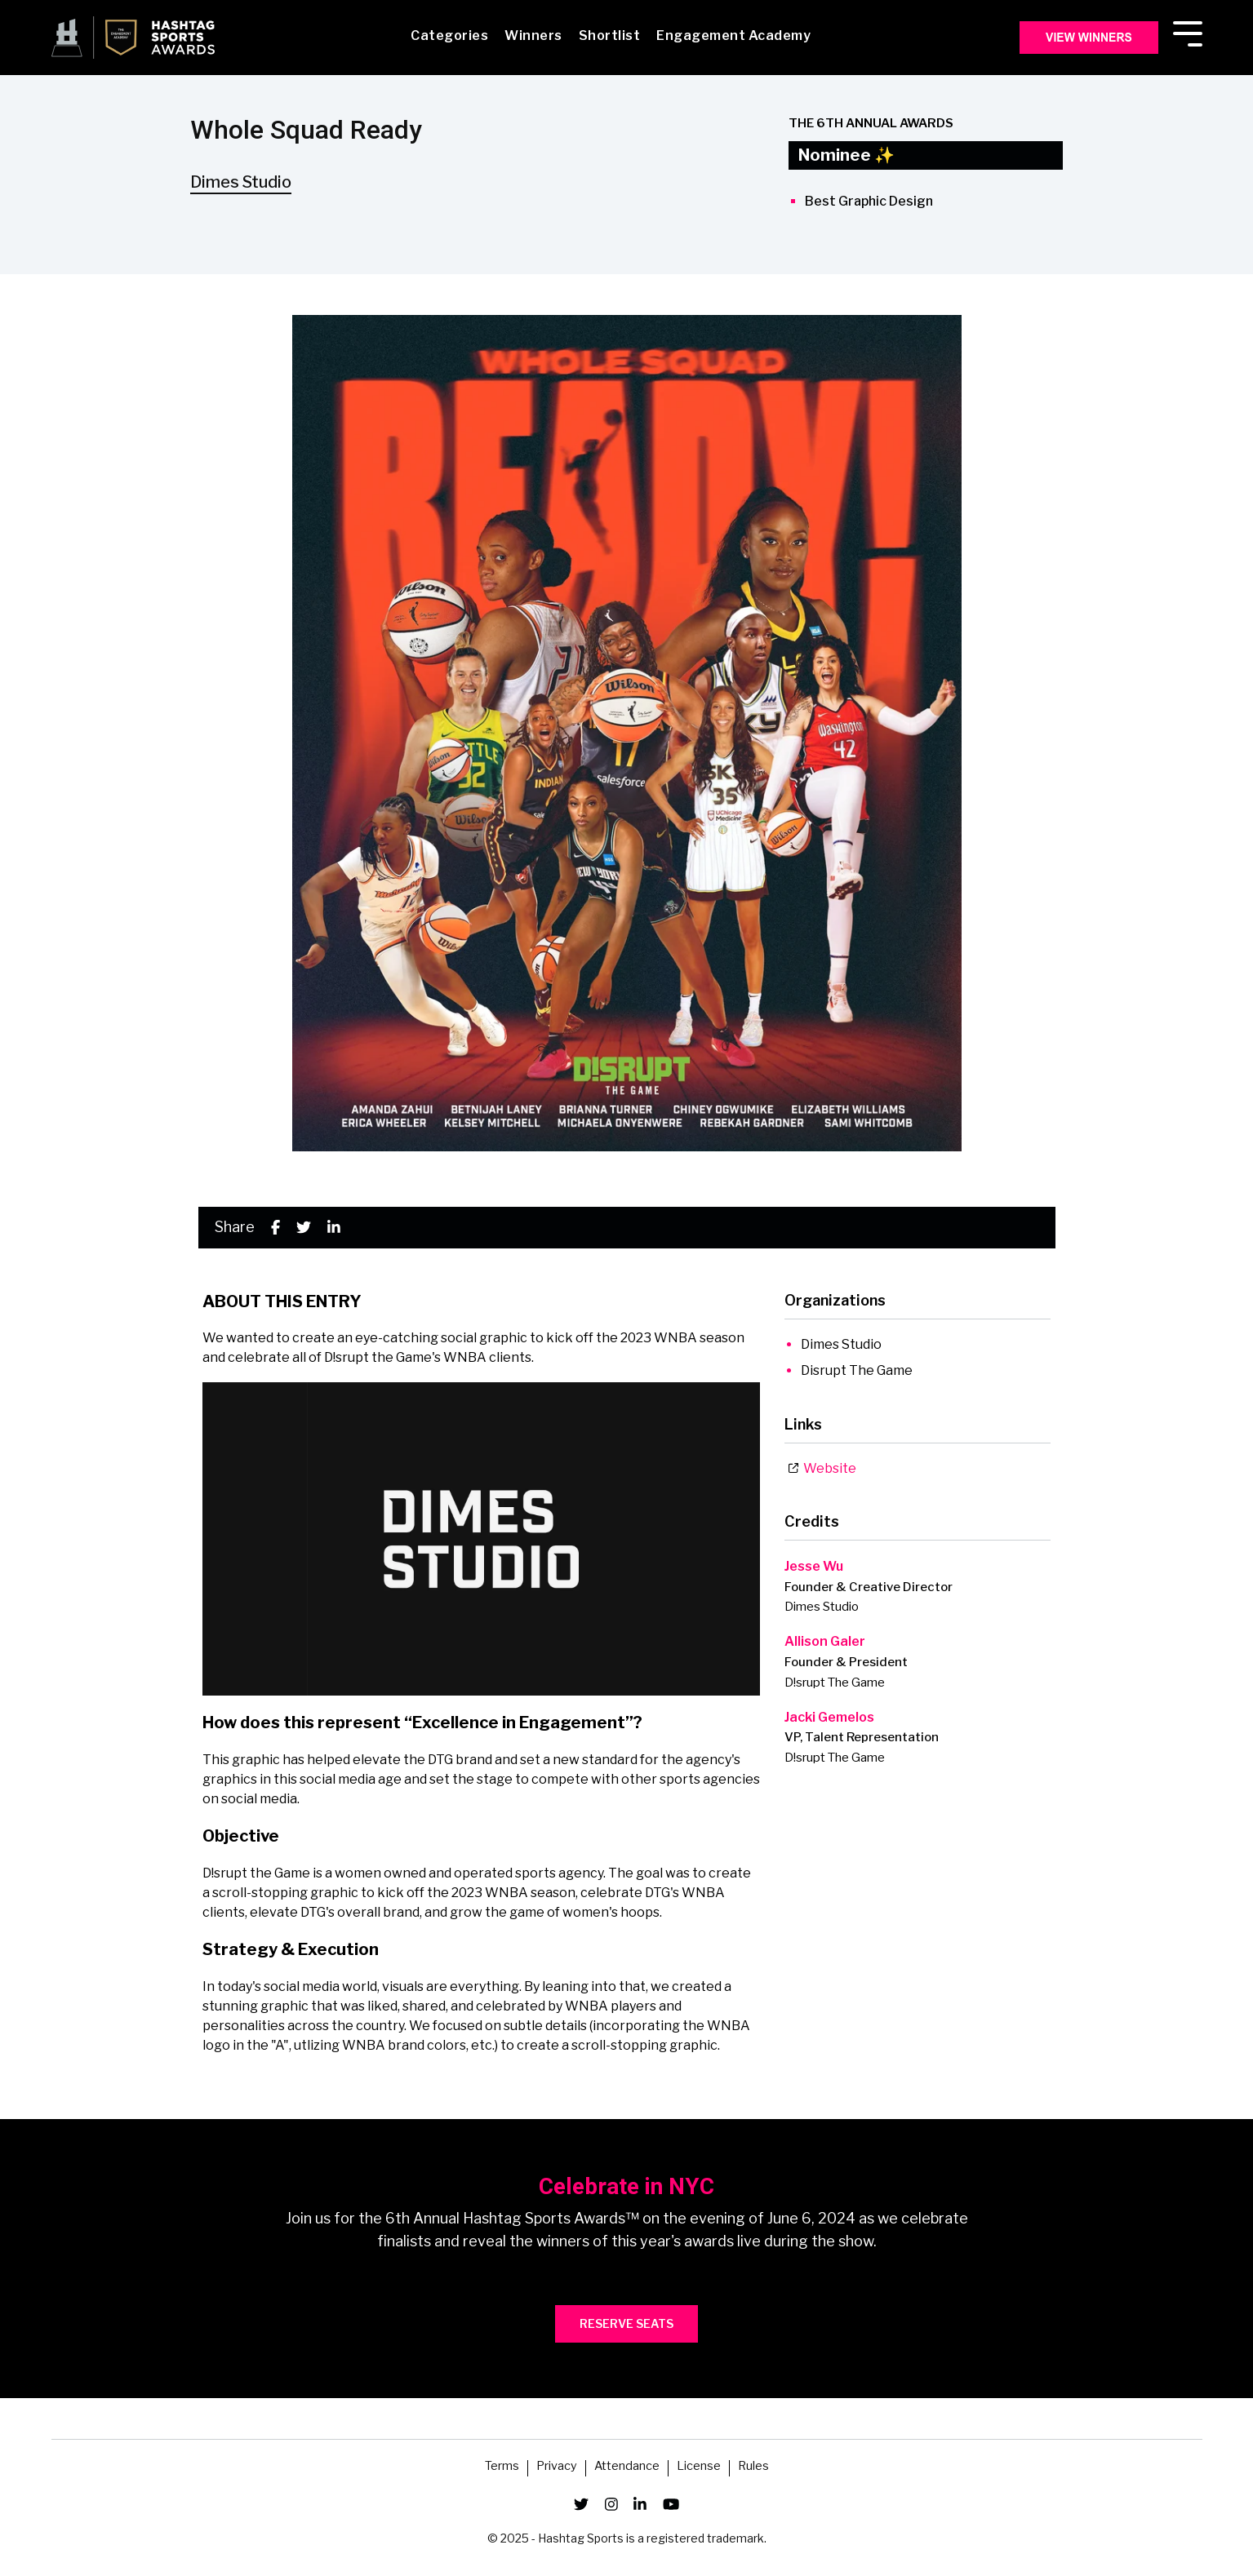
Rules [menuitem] (753, 2466)
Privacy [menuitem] (556, 2466)
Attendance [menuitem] (627, 2466)
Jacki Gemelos (829, 1717)
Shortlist (610, 35)
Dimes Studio (240, 182)
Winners (533, 35)
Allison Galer (824, 1641)
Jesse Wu (813, 1566)
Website (822, 1468)
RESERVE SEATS (626, 2323)
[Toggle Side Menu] (1187, 32)
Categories (449, 35)
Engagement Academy (733, 35)
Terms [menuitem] (502, 2466)
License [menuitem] (699, 2466)
